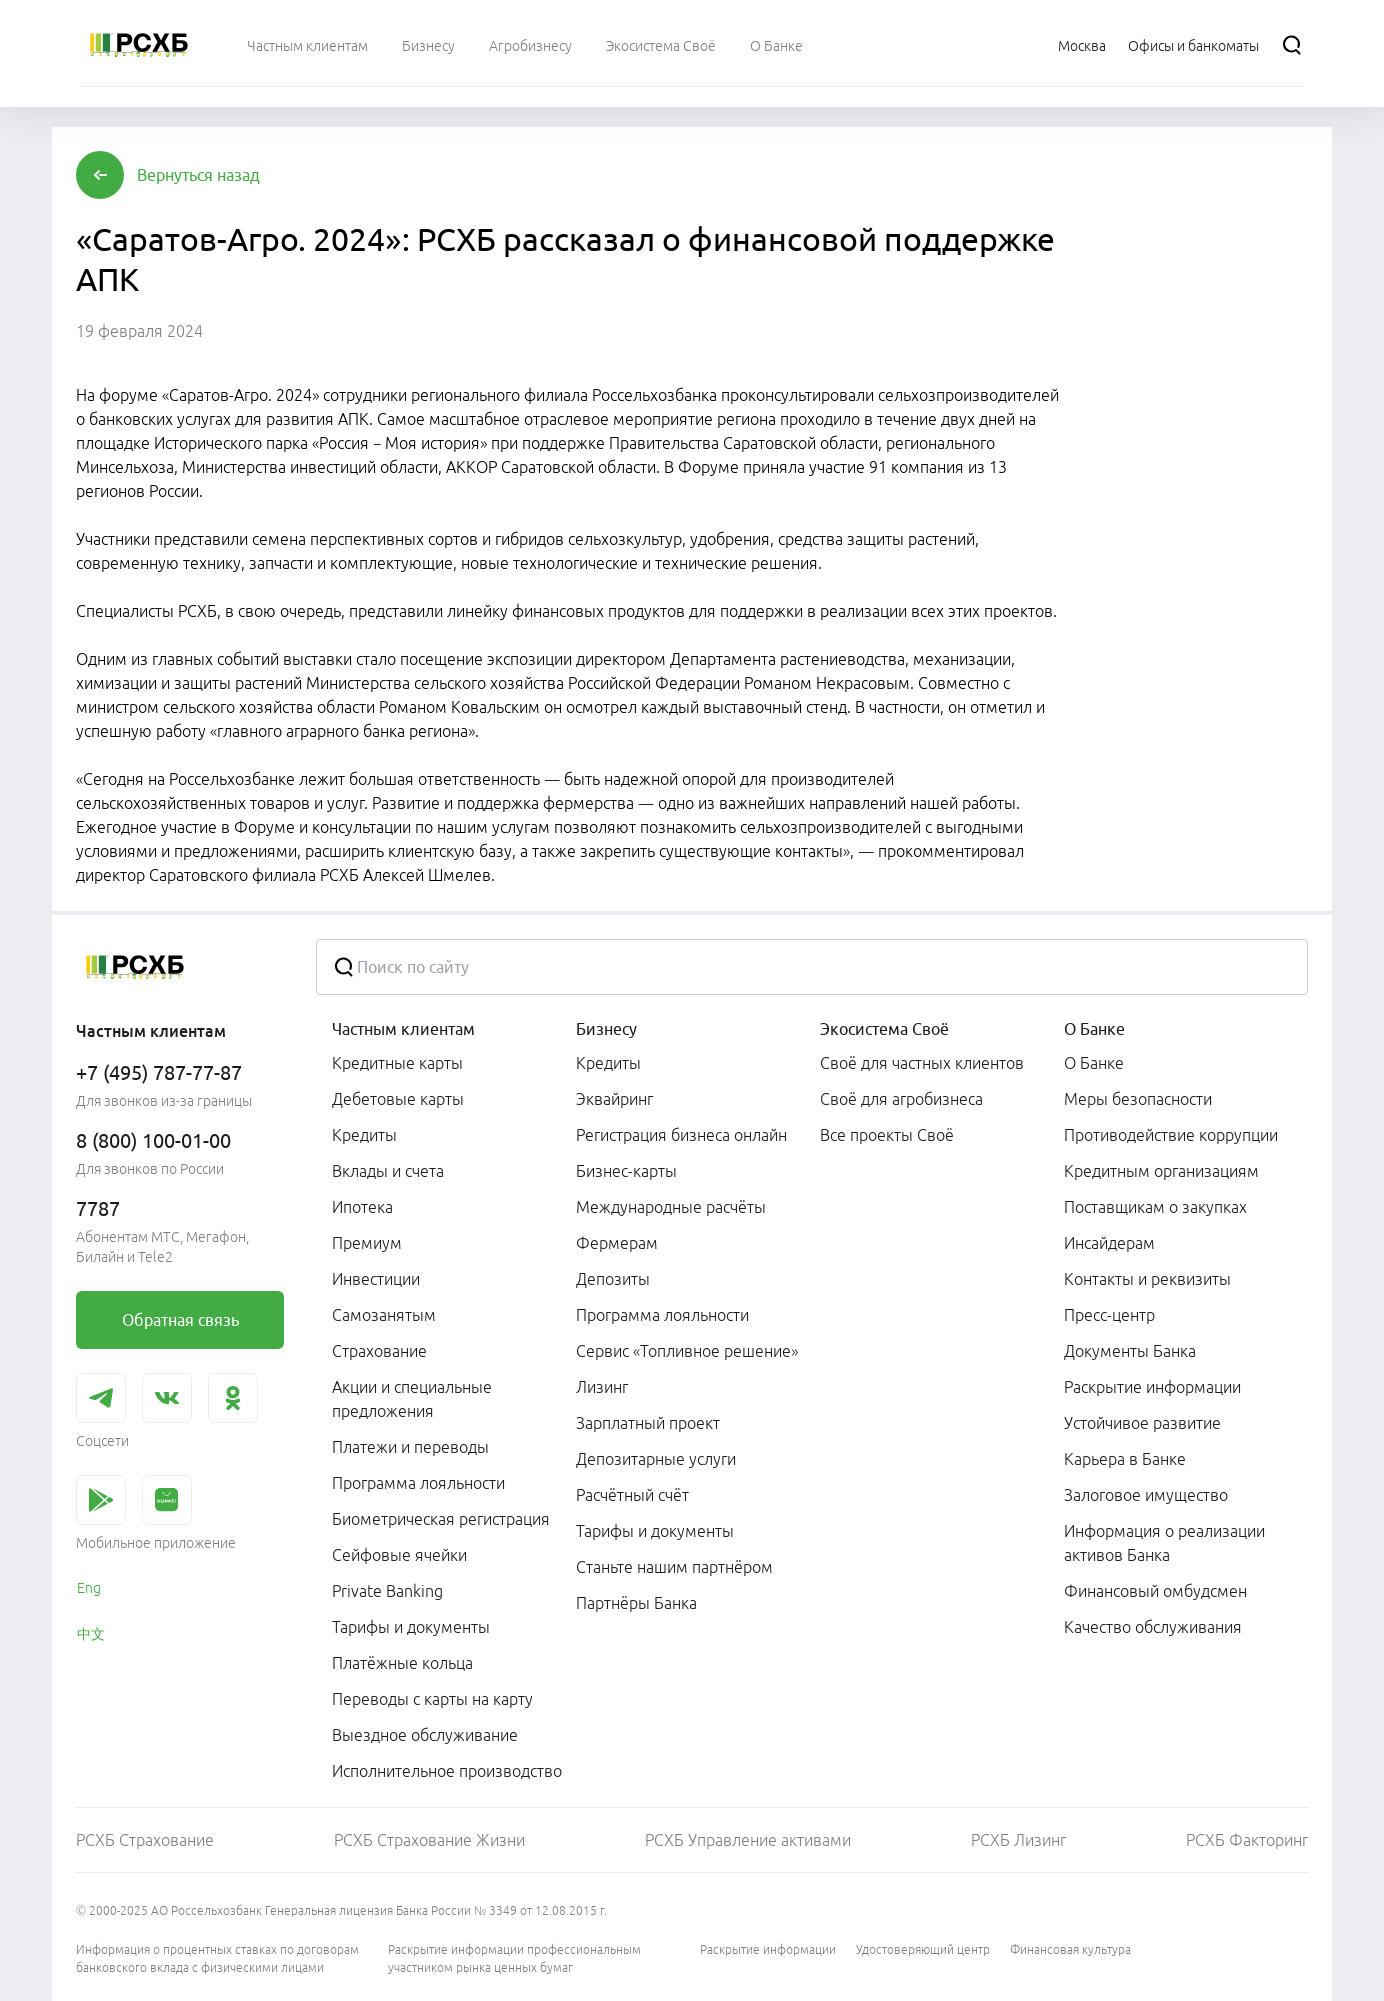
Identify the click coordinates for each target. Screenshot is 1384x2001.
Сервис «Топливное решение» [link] (687, 1351)
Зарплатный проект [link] (648, 1423)
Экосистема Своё (884, 1029)
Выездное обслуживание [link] (425, 1735)
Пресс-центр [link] (1109, 1315)
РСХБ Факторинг (1247, 1840)
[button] (198, 175)
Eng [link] (89, 1588)
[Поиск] (1292, 45)
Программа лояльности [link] (418, 1483)
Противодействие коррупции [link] (1171, 1135)
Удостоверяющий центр (923, 1949)
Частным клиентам (403, 1029)
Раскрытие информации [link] (1152, 1387)
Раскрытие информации (768, 1949)
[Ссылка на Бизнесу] (428, 45)
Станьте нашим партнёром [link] (674, 1567)
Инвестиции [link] (376, 1279)
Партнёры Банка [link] (636, 1603)
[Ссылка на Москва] (1082, 45)
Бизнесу (606, 1029)
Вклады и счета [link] (388, 1171)
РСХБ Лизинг (1018, 1840)
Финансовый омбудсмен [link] (1155, 1591)
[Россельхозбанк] (139, 45)
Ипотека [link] (362, 1207)
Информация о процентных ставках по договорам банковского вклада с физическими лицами (217, 1958)
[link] (180, 1320)
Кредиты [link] (364, 1135)
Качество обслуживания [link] (1153, 1627)
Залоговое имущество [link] (1146, 1495)
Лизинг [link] (602, 1387)
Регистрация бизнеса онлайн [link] (681, 1135)
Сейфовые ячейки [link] (399, 1555)
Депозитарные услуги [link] (656, 1459)
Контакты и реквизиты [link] (1147, 1279)
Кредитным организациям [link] (1161, 1171)
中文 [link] (91, 1634)
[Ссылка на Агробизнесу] (530, 45)
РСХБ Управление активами (748, 1840)
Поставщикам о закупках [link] (1155, 1207)
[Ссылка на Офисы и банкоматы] (1193, 45)
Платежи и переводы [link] (410, 1447)
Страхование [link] (379, 1351)
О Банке (1094, 1029)
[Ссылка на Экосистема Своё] (661, 45)
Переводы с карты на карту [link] (432, 1699)
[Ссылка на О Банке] (776, 45)
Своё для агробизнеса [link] (901, 1099)
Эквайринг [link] (614, 1099)
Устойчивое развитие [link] (1142, 1423)
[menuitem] (307, 45)
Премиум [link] (367, 1243)
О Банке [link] (1094, 1063)
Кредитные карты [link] (397, 1063)
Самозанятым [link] (384, 1315)
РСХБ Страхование (145, 1840)
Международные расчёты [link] (671, 1207)
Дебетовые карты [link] (398, 1099)
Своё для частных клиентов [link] (922, 1063)
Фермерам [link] (617, 1243)
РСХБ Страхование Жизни (429, 1840)
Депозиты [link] (613, 1279)
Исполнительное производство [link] (447, 1771)
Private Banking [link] (387, 1591)
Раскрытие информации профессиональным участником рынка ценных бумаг (514, 1958)
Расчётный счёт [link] (632, 1495)
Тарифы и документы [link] (411, 1627)
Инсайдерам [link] (1109, 1243)
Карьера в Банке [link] (1125, 1459)
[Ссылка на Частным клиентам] (307, 45)
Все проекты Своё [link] (887, 1135)
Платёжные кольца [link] (402, 1663)
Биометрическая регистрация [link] (441, 1519)
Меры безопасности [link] (1138, 1099)
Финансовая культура (1070, 1949)
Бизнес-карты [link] (626, 1171)
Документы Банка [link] (1130, 1351)
